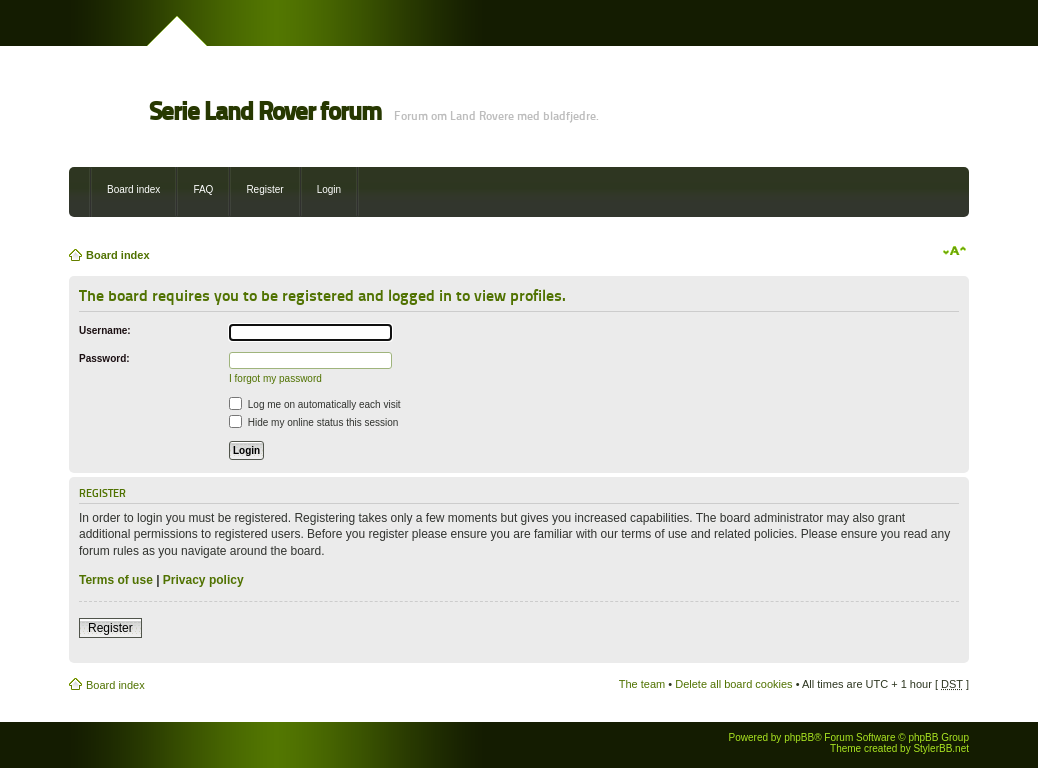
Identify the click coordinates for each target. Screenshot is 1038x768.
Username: (105, 330)
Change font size (954, 251)
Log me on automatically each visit (315, 404)
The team (642, 684)
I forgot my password (275, 378)
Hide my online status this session (313, 422)
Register (264, 189)
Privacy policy (203, 580)
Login (329, 189)
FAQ (203, 189)
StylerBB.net (941, 748)
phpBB (799, 737)
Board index (133, 189)
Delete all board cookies (733, 684)
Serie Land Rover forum (265, 111)
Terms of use (116, 580)
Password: (104, 358)
